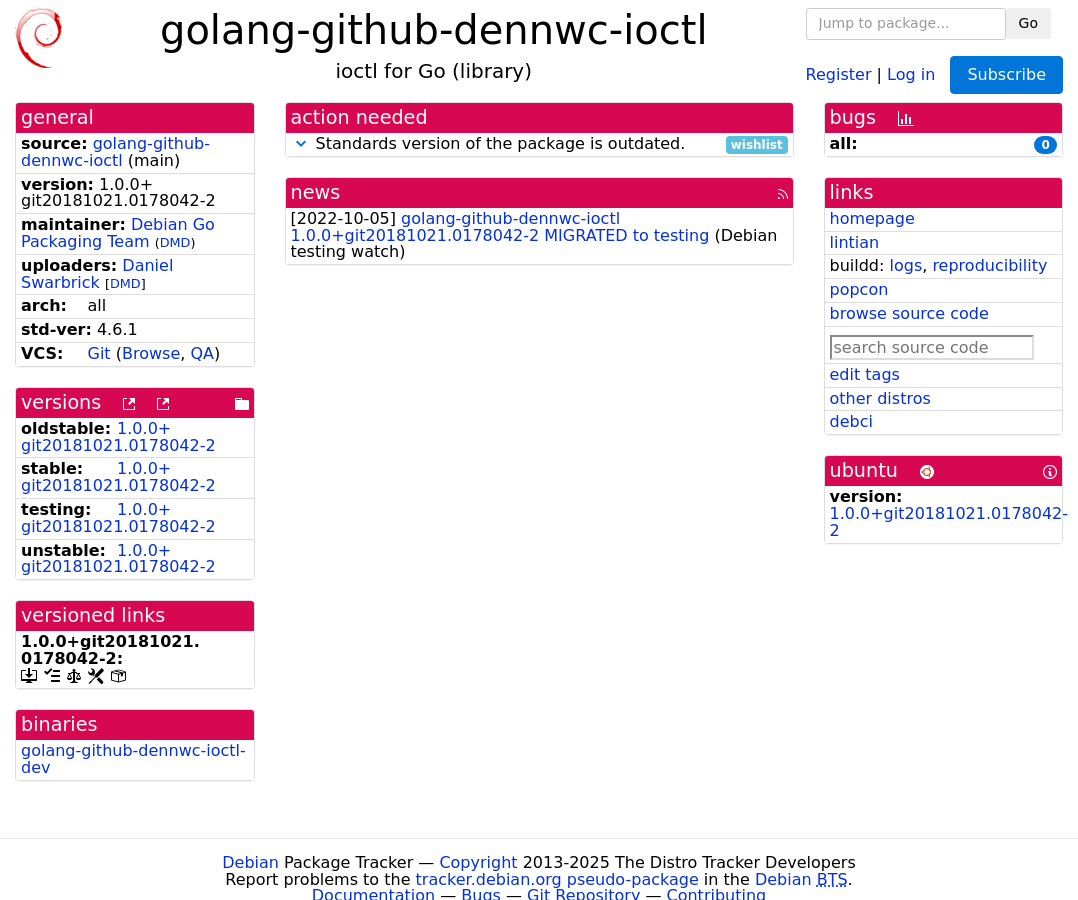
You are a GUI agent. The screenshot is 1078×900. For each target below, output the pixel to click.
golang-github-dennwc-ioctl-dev (133, 759)
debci (851, 421)
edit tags (865, 374)
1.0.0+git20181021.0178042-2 (118, 437)
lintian (855, 242)
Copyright (478, 862)
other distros (880, 398)
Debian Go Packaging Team (118, 233)
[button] (301, 143)
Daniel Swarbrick (97, 274)
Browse (151, 353)
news (316, 192)
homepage (872, 218)
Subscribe (1006, 74)
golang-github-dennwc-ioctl (115, 152)
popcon (859, 289)
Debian (250, 862)
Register (839, 73)
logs (905, 265)
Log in (911, 73)
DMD (175, 242)
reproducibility (989, 265)
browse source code (909, 313)
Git (99, 353)
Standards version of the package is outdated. (539, 144)
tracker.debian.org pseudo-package (557, 879)
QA (202, 353)
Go (1028, 23)
